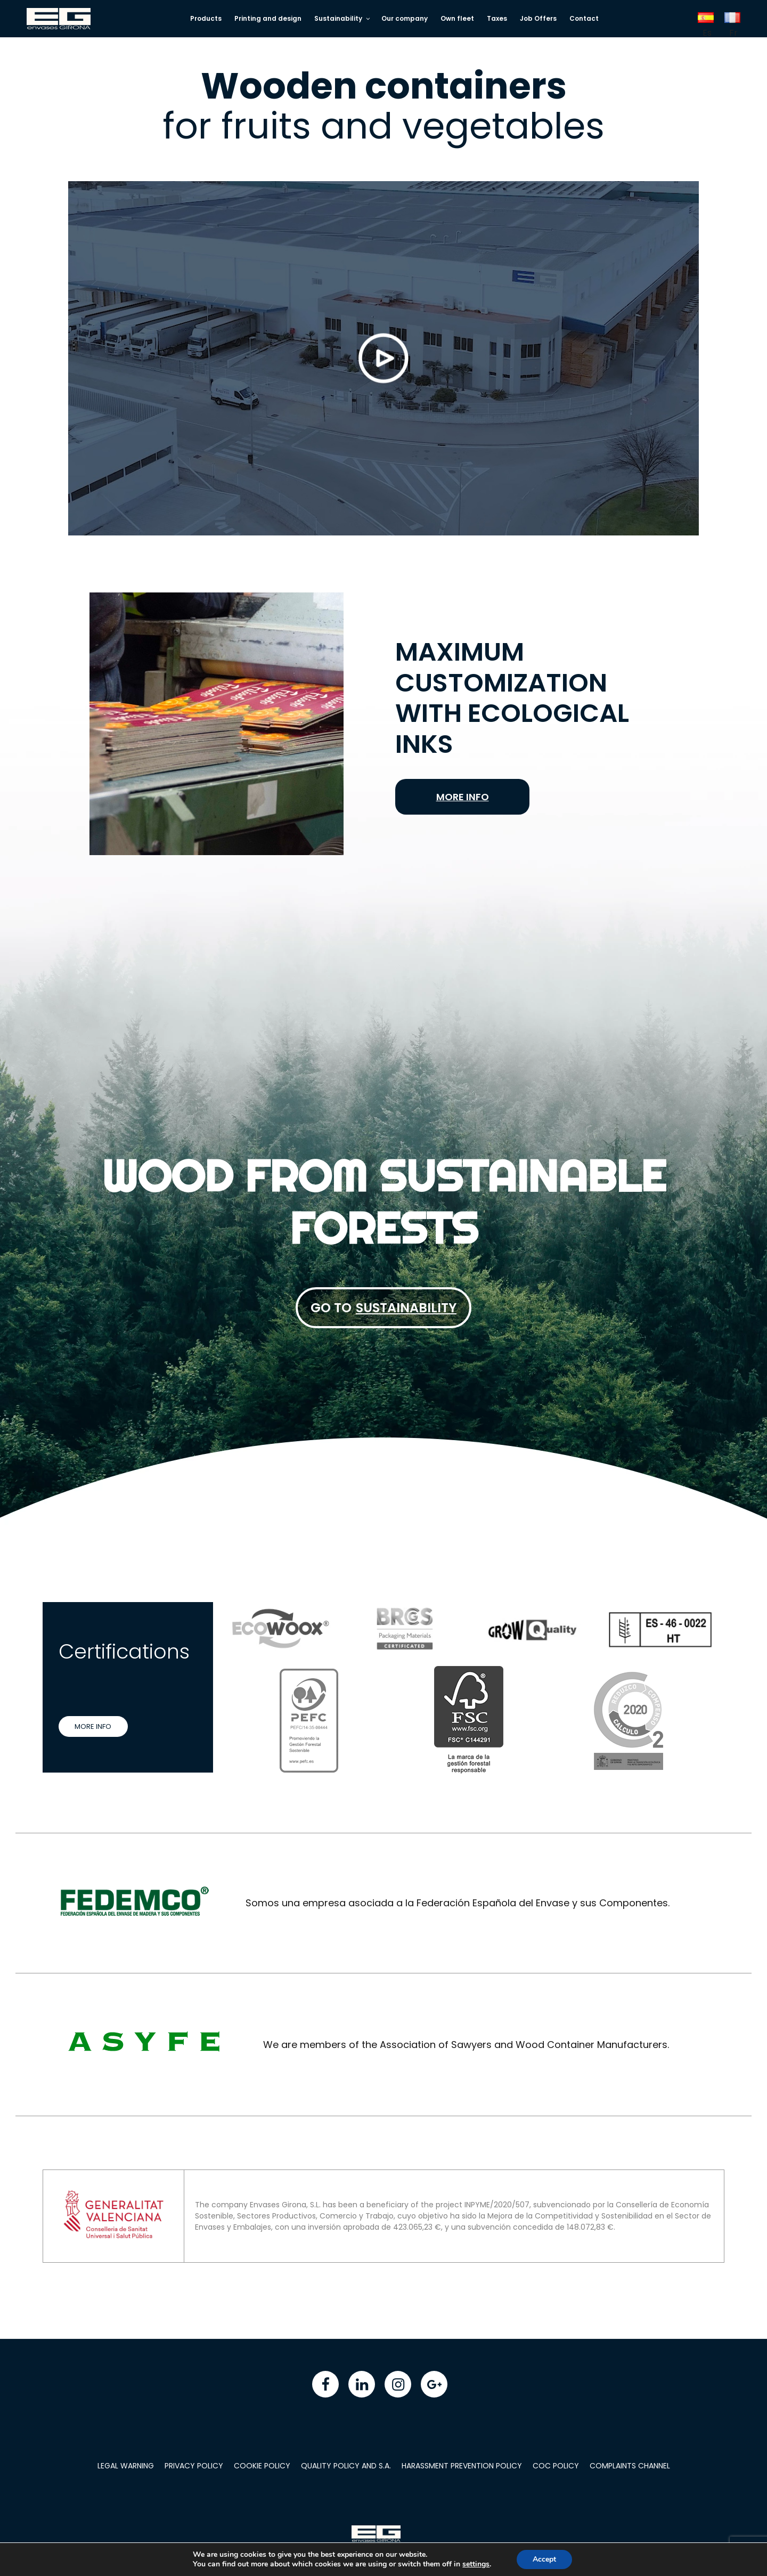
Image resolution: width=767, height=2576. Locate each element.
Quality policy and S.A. (346, 2465)
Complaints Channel (630, 2465)
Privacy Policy (194, 2465)
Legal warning (125, 2465)
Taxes (497, 18)
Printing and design (267, 18)
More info (462, 796)
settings (479, 2564)
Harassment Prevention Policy (462, 2465)
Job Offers (538, 18)
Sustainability (342, 18)
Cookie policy (262, 2465)
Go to (383, 1308)
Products (206, 18)
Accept (549, 2559)
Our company (404, 18)
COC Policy (556, 2465)
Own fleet (457, 18)
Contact (584, 18)
